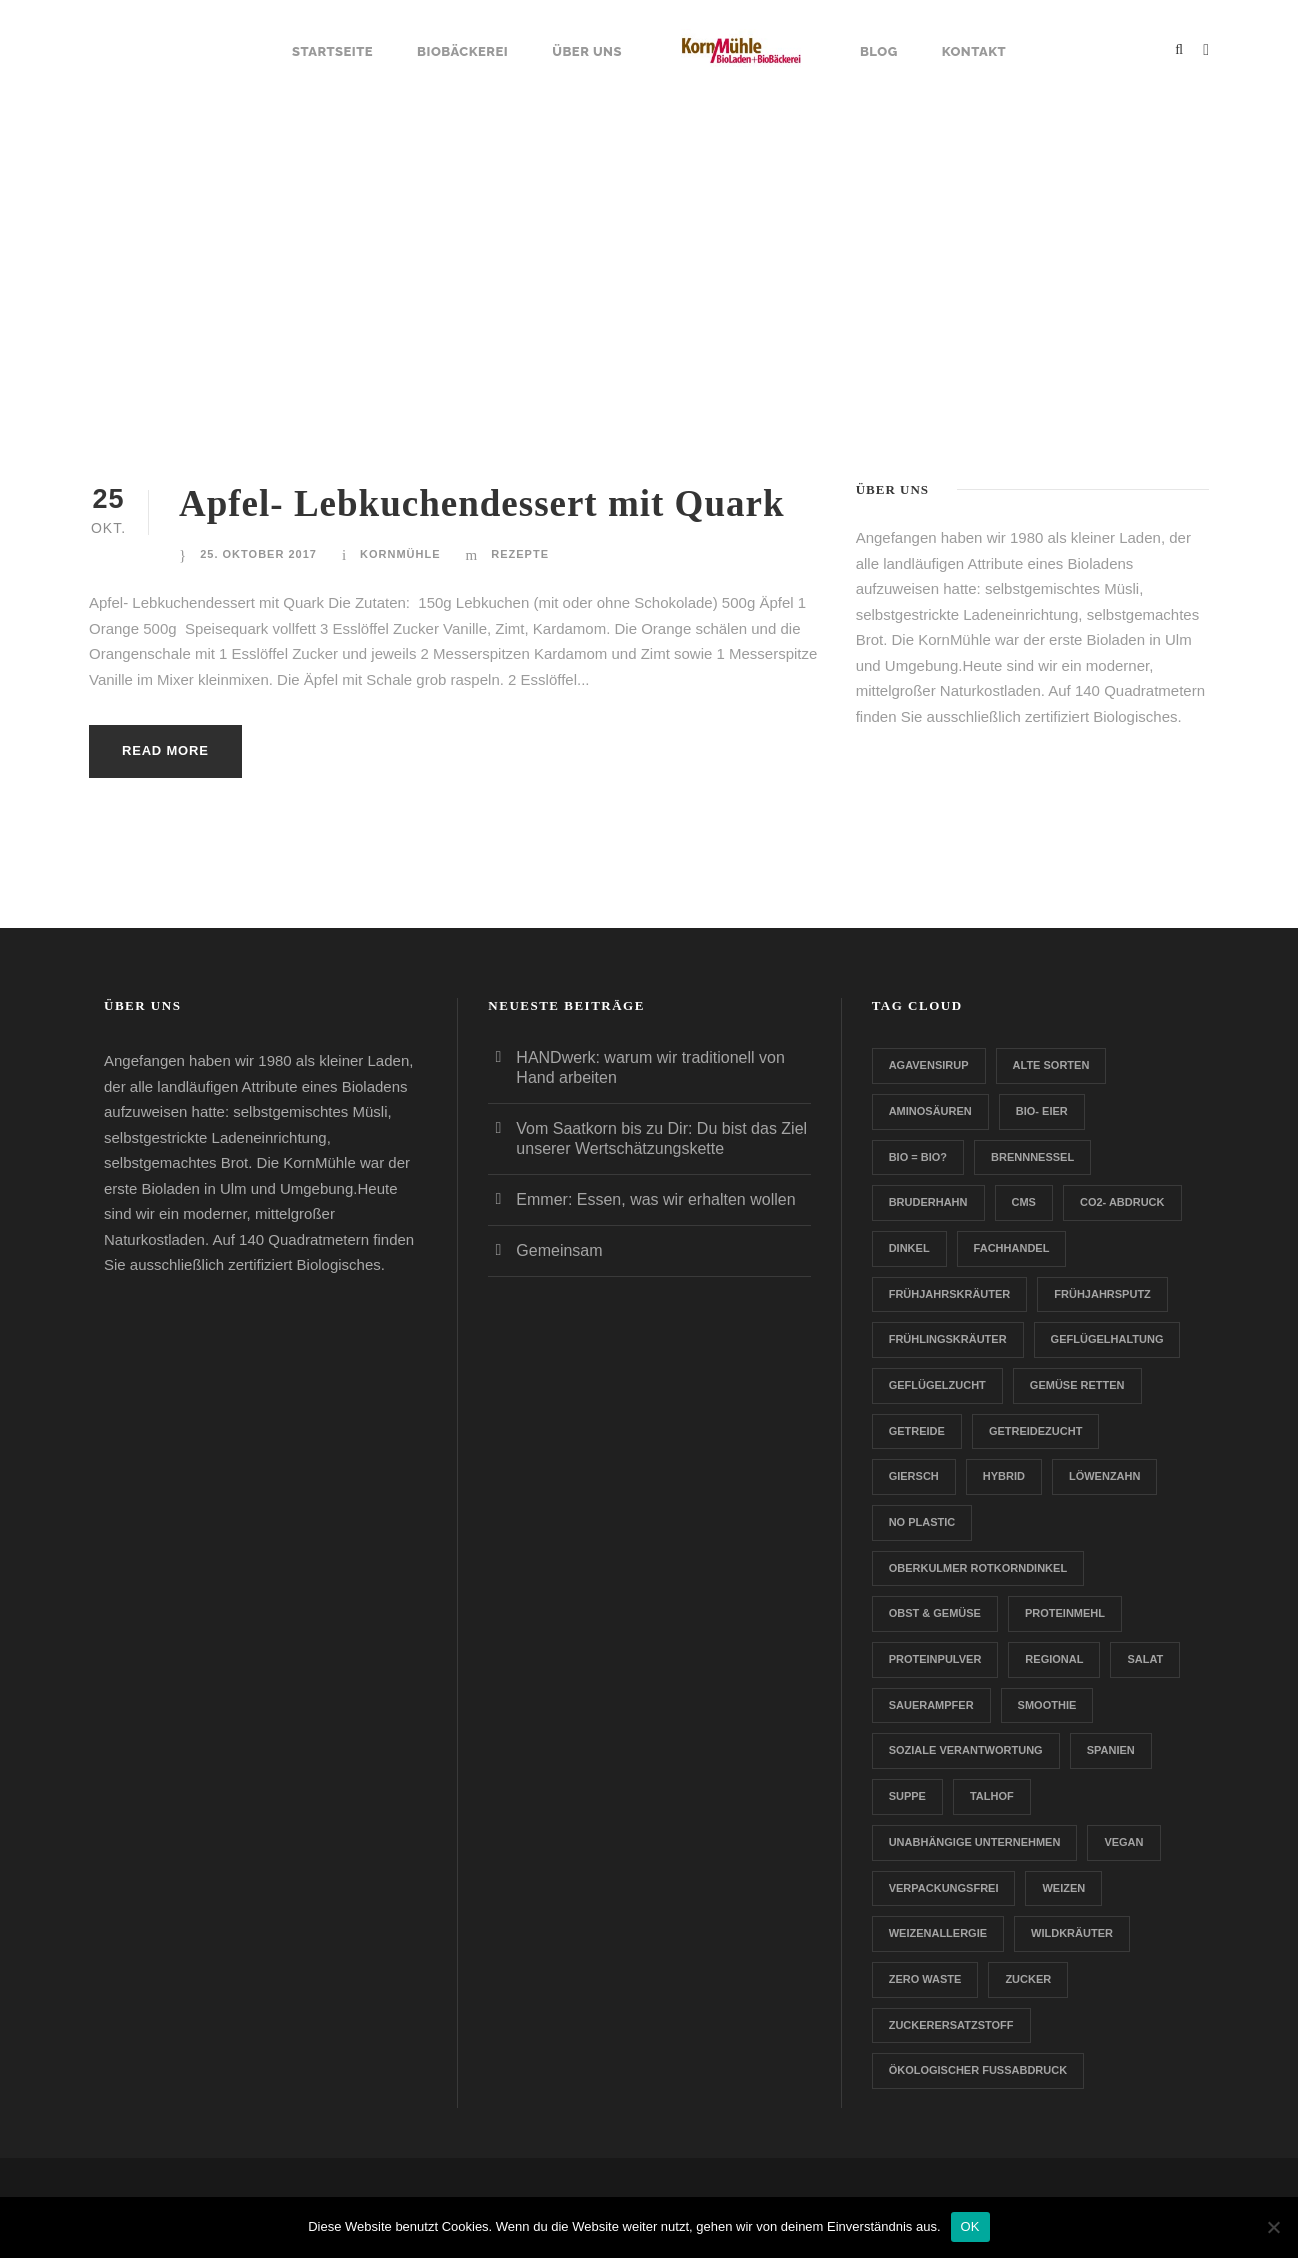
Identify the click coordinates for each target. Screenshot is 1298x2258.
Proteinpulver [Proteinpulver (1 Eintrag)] (935, 1659)
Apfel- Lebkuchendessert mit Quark (481, 503)
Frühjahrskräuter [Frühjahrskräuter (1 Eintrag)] (950, 1294)
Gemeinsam (559, 1250)
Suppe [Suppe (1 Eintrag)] (907, 1796)
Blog (879, 51)
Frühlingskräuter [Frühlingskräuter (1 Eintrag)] (948, 1339)
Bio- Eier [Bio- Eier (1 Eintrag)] (1042, 1111)
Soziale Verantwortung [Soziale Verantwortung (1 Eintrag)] (966, 1750)
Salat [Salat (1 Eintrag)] (1145, 1659)
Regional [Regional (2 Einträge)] (1054, 1659)
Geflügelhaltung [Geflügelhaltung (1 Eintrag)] (1107, 1339)
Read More (165, 750)
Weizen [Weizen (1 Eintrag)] (1063, 1888)
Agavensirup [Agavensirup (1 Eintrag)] (929, 1065)
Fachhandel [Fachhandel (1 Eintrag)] (1012, 1248)
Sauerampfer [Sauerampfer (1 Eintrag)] (931, 1705)
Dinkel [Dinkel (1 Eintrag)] (909, 1248)
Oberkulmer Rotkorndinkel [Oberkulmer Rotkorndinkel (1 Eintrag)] (978, 1568)
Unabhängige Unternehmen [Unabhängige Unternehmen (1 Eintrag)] (975, 1842)
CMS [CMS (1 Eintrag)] (1024, 1202)
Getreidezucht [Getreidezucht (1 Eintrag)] (1036, 1431)
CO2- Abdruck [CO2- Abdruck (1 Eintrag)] (1122, 1202)
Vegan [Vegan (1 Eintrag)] (1123, 1842)
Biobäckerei (462, 51)
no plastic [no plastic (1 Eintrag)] (922, 1522)
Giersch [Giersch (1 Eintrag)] (914, 1476)
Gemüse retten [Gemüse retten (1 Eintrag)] (1077, 1385)
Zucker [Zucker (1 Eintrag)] (1028, 1979)
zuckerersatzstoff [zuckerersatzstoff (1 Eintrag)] (951, 2025)
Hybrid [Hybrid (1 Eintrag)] (1004, 1476)
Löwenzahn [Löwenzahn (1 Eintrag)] (1105, 1476)
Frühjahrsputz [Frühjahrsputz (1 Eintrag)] (1102, 1294)
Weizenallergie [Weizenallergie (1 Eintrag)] (938, 1933)
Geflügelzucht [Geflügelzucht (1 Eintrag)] (937, 1385)
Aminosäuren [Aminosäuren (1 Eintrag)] (930, 1111)
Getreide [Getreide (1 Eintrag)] (917, 1431)
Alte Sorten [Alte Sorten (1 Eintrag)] (1051, 1065)
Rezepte (520, 554)
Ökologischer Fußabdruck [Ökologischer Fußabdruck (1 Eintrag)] (978, 2070)
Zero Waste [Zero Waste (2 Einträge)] (925, 1979)
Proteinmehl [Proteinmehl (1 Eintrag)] (1065, 1613)
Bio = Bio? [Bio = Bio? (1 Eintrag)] (918, 1157)
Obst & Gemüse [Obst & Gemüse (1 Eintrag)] (935, 1613)
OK (970, 2226)
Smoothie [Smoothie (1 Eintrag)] (1047, 1705)
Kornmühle (400, 554)
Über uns (587, 51)
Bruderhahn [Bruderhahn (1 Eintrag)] (928, 1202)
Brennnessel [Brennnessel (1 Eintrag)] (1032, 1157)
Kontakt (974, 51)
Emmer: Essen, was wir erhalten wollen (655, 1199)
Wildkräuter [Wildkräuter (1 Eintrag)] (1072, 1933)
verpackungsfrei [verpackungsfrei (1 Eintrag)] (944, 1888)
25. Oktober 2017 (258, 554)
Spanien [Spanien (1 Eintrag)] (1111, 1750)
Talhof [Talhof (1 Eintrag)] (992, 1796)
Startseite (332, 51)
